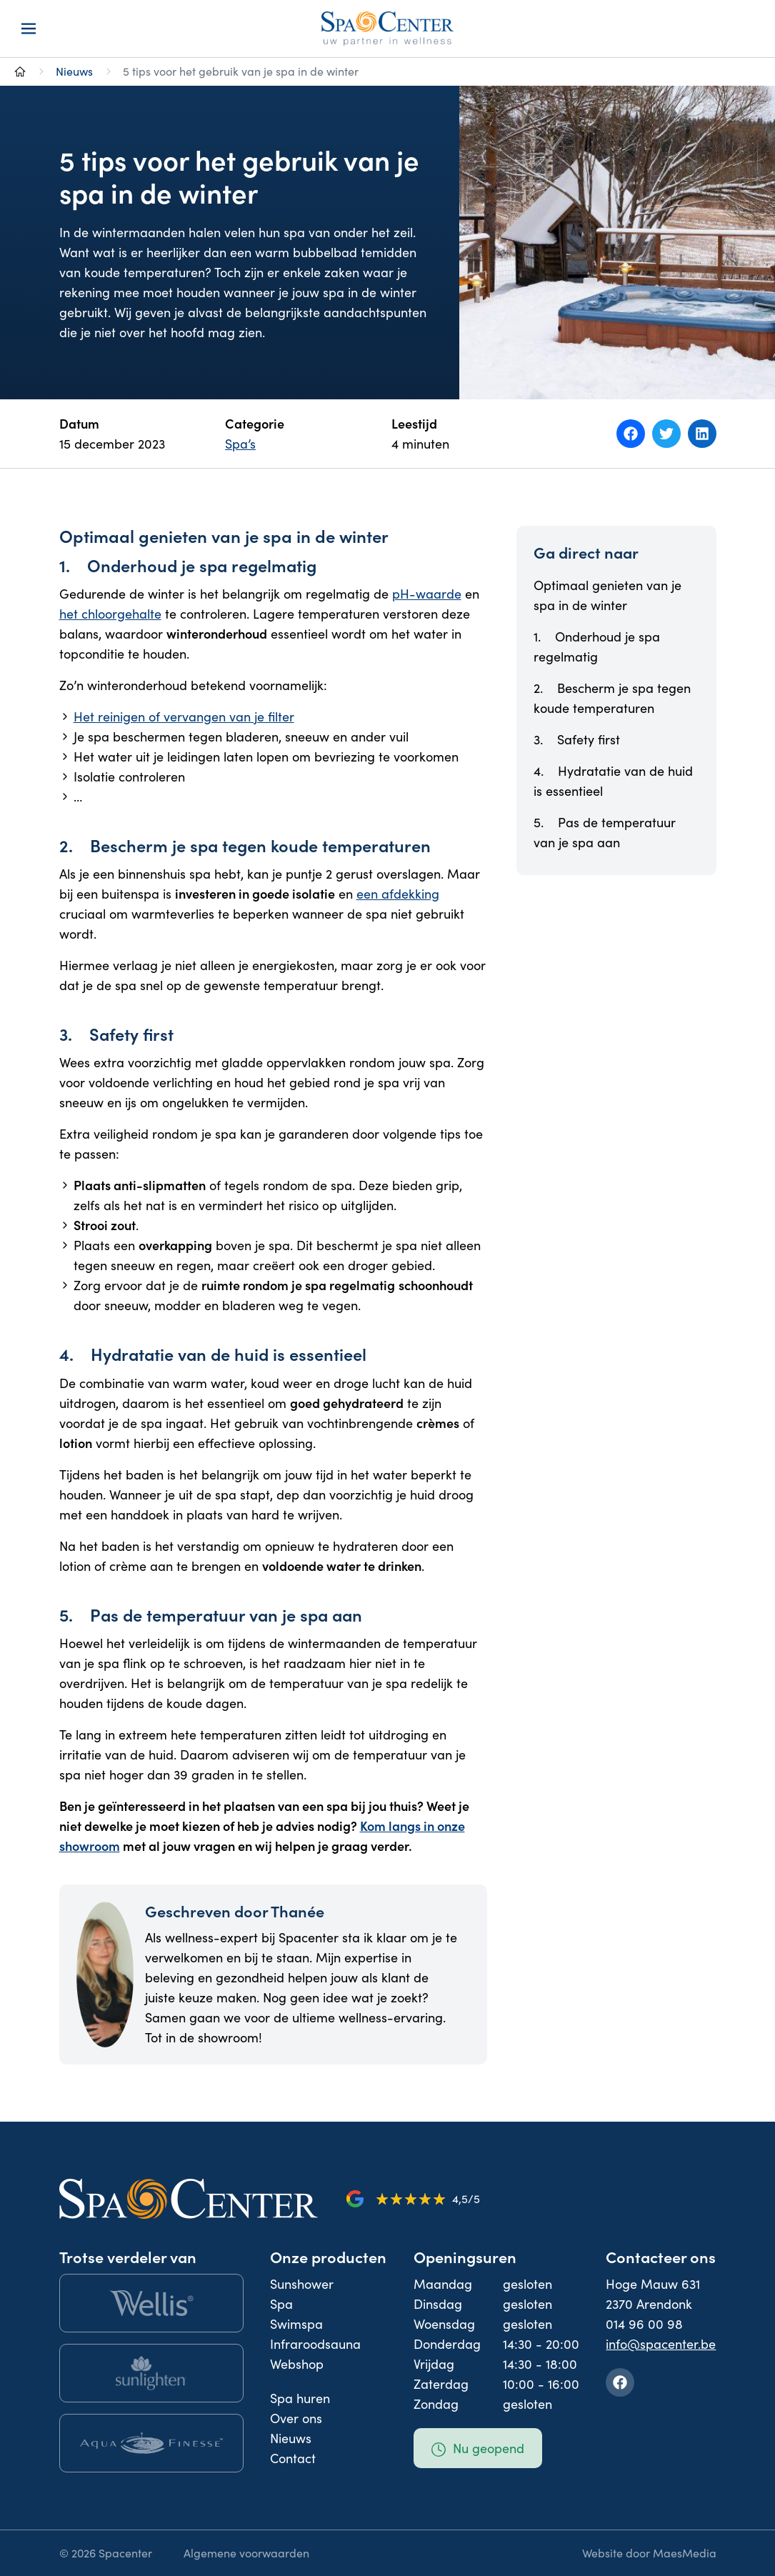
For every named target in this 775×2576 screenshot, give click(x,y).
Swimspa (296, 2323)
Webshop (297, 2363)
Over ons (296, 2418)
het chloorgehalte (110, 613)
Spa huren (300, 2398)
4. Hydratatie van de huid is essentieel (613, 780)
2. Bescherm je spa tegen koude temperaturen (612, 698)
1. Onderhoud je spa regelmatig (597, 646)
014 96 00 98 (644, 2323)
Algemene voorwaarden (246, 2552)
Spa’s (240, 443)
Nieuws (74, 71)
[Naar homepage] (20, 71)
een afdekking (397, 893)
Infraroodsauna (315, 2343)
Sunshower (302, 2283)
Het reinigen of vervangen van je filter (184, 716)
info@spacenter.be (661, 2343)
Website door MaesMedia (649, 2552)
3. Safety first (577, 739)
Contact (293, 2458)
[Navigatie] (28, 28)
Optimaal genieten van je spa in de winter (607, 595)
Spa (281, 2303)
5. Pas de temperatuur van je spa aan (605, 832)
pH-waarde (426, 593)
